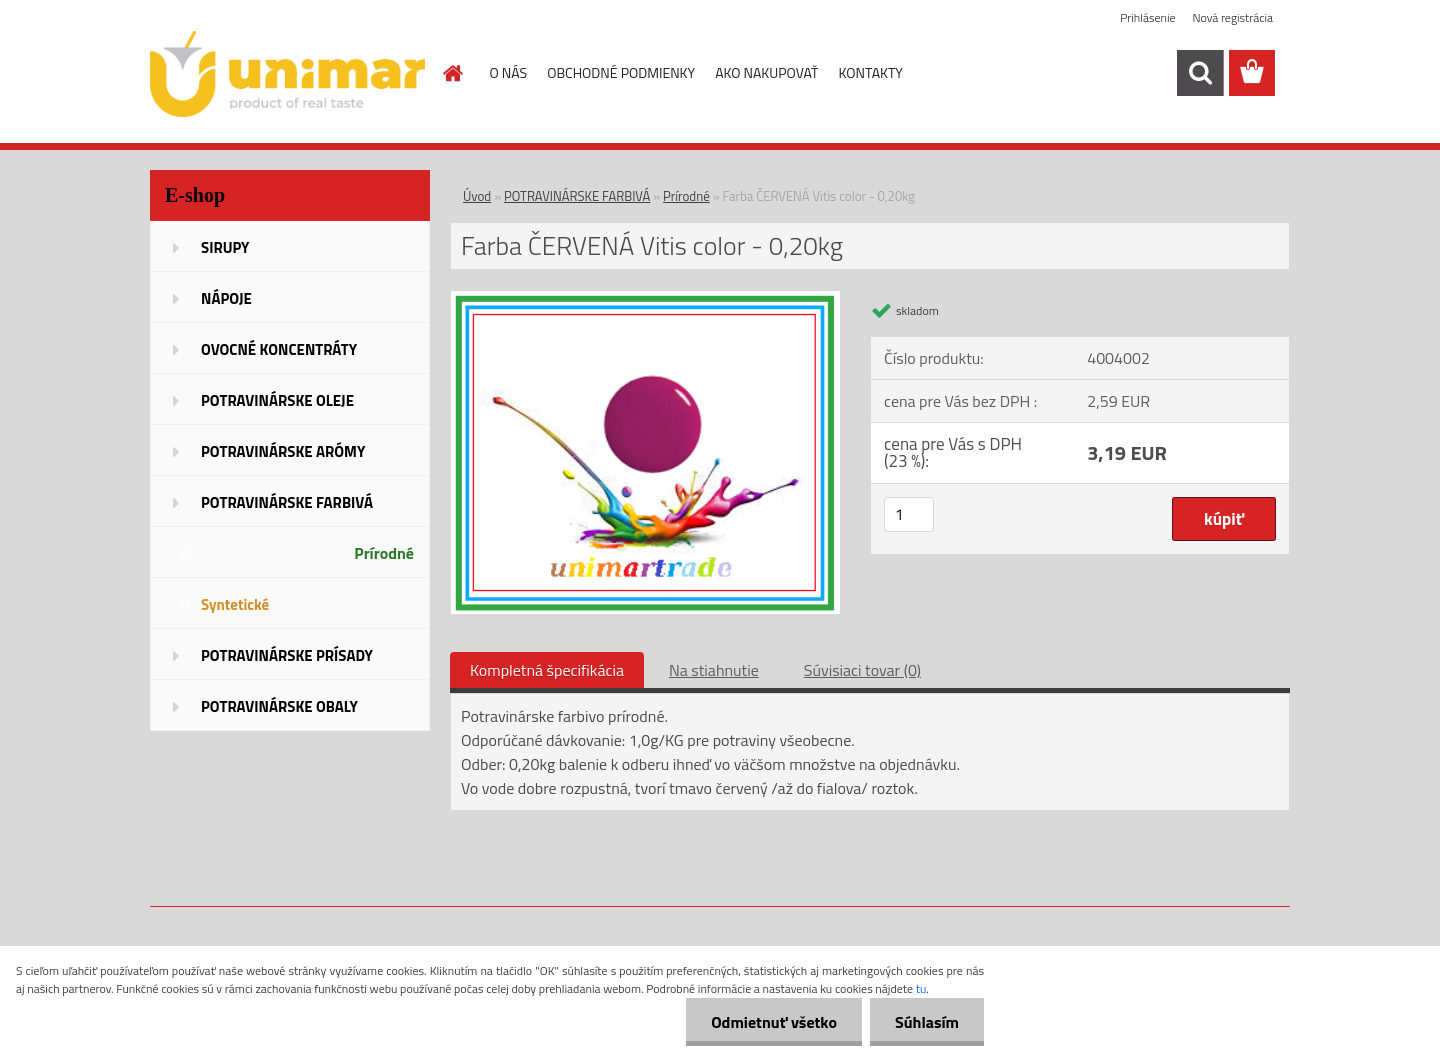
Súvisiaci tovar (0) (862, 670)
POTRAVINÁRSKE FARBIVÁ (577, 196)
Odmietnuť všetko (774, 1022)
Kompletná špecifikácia (547, 670)
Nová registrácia (1232, 17)
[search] (1200, 73)
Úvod (477, 196)
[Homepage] (452, 73)
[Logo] (287, 74)
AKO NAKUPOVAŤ (766, 72)
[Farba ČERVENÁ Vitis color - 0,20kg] (645, 299)
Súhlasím (927, 1022)
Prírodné (686, 196)
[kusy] (909, 514)
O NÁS (509, 72)
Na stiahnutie (714, 670)
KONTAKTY (871, 72)
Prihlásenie (1147, 17)
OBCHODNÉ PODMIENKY (621, 72)
